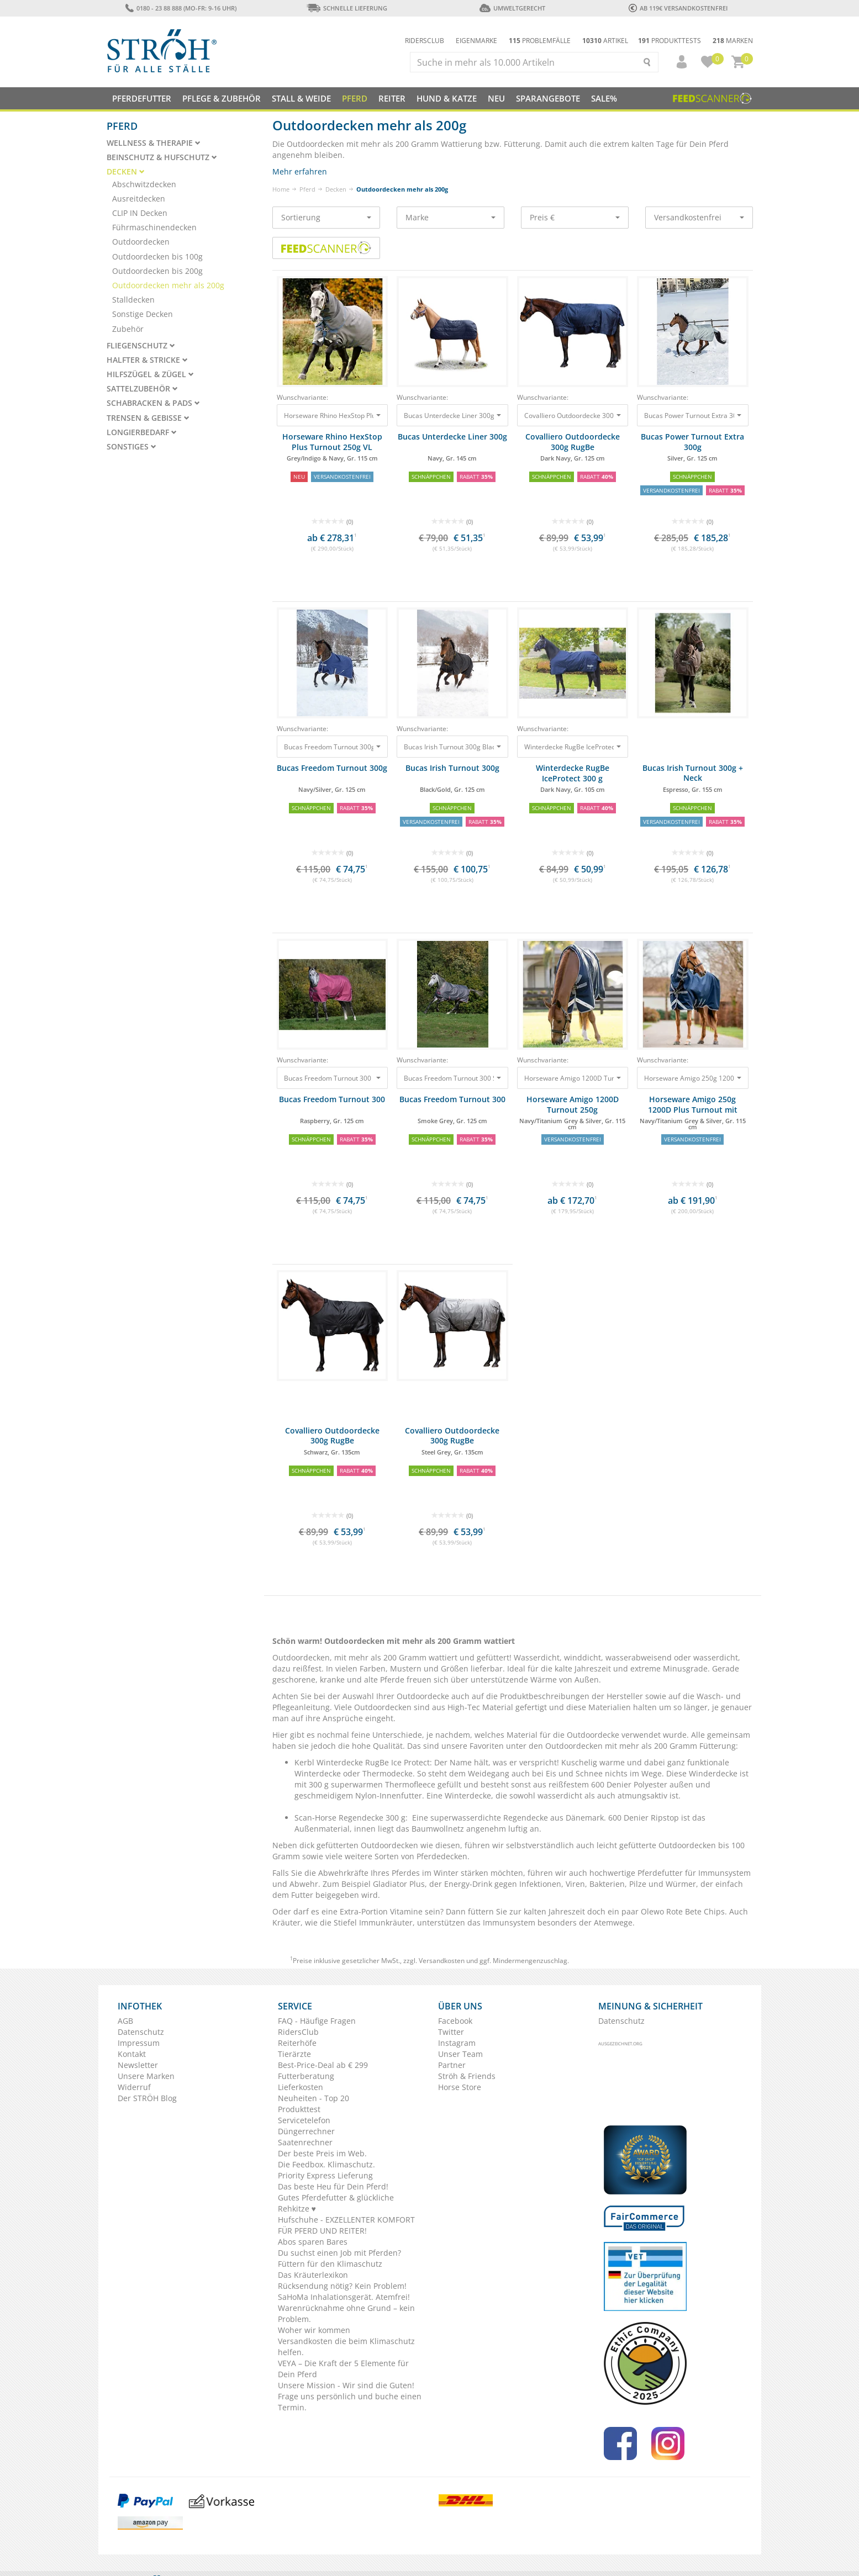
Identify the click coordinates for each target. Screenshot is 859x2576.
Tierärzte (294, 2054)
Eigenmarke (476, 40)
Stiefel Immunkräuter (373, 1922)
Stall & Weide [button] (301, 98)
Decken (335, 189)
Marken (733, 40)
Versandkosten (442, 1960)
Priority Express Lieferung (325, 2175)
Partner (452, 2065)
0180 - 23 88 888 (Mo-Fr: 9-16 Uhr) (180, 8)
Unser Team (460, 2054)
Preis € (575, 217)
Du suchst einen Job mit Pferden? (339, 2252)
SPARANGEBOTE (548, 98)
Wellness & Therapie (154, 143)
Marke (450, 217)
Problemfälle (540, 40)
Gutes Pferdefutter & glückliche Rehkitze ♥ (336, 2203)
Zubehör (128, 329)
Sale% (604, 98)
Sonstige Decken (142, 314)
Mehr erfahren (299, 171)
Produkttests (669, 40)
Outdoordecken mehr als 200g (168, 285)
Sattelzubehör (142, 389)
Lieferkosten (300, 2087)
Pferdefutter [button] (141, 98)
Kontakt (132, 2054)
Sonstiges (131, 447)
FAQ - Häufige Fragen (317, 2021)
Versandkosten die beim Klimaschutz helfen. (346, 2346)
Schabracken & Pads (153, 403)
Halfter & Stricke (147, 360)
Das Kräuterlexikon (313, 2275)
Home (280, 189)
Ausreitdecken (138, 198)
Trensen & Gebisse (148, 418)
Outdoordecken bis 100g (157, 256)
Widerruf (134, 2087)
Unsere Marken (146, 2076)
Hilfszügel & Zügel (150, 374)
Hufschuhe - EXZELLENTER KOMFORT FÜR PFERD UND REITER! (346, 2225)
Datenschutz (141, 2032)
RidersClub (298, 2032)
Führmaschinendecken (154, 227)
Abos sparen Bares (312, 2241)
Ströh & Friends (467, 2076)
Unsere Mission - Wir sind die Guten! (346, 2385)
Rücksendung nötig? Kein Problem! (342, 2286)
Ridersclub (424, 40)
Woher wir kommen (314, 2330)
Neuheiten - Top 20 (313, 2098)
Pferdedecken (442, 1856)
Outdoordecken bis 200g (157, 271)
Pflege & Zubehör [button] (221, 98)
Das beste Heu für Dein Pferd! (333, 2186)
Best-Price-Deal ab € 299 (323, 2065)
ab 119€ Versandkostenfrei (678, 8)
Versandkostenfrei (699, 217)
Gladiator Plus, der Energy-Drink (432, 1884)
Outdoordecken (141, 241)
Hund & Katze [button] (447, 98)
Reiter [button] (391, 98)
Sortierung (326, 217)
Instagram (457, 2043)
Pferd (307, 189)
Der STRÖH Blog (147, 2098)
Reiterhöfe (297, 2043)
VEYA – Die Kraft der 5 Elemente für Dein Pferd (343, 2368)
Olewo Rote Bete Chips (683, 1911)
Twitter (451, 2032)
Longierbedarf (142, 432)
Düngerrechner (306, 2131)
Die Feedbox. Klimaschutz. (326, 2164)
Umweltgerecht (512, 8)
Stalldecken (133, 299)
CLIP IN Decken (139, 213)
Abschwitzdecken (144, 184)
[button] (676, 62)
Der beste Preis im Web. (322, 2153)
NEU (496, 98)
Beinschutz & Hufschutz (162, 157)
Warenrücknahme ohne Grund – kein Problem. (346, 2313)
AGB (125, 2021)
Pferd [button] (354, 98)
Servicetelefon (304, 2120)
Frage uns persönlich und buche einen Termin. (349, 2402)
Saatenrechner (305, 2142)
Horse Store (459, 2087)
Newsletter (138, 2065)
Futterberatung (306, 2076)
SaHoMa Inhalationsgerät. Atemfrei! (344, 2297)
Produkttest (299, 2109)
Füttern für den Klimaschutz (330, 2263)
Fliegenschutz (141, 346)
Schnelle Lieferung (347, 8)
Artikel (605, 40)
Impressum (139, 2043)
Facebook (455, 2021)
